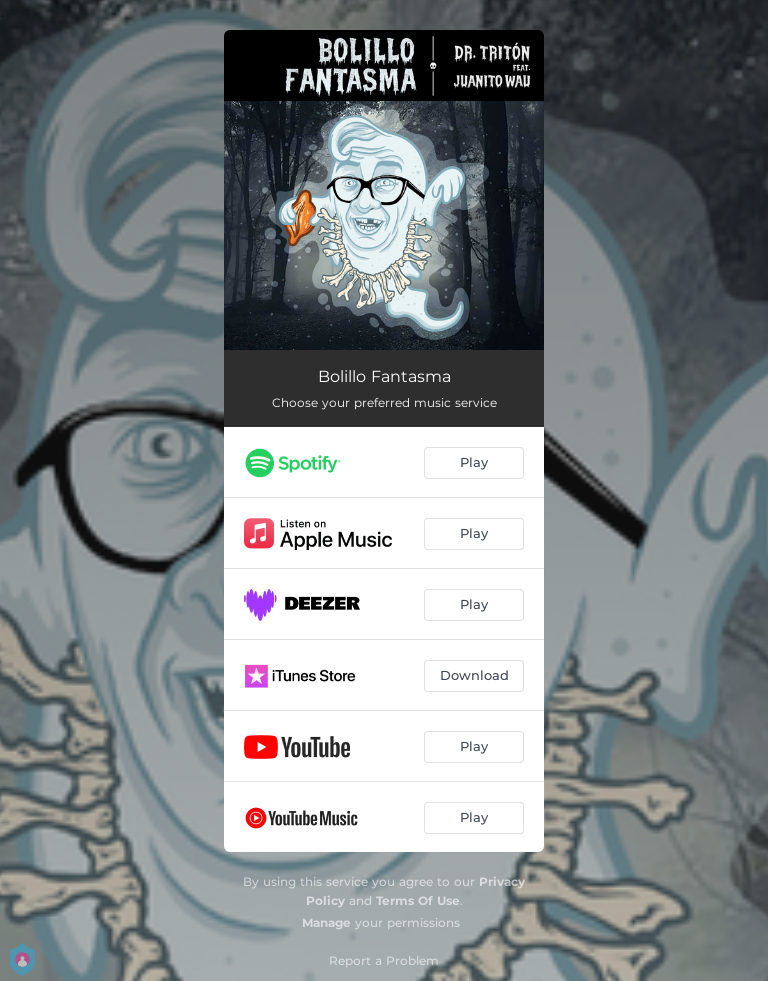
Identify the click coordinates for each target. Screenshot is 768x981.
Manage (326, 922)
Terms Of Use (418, 900)
